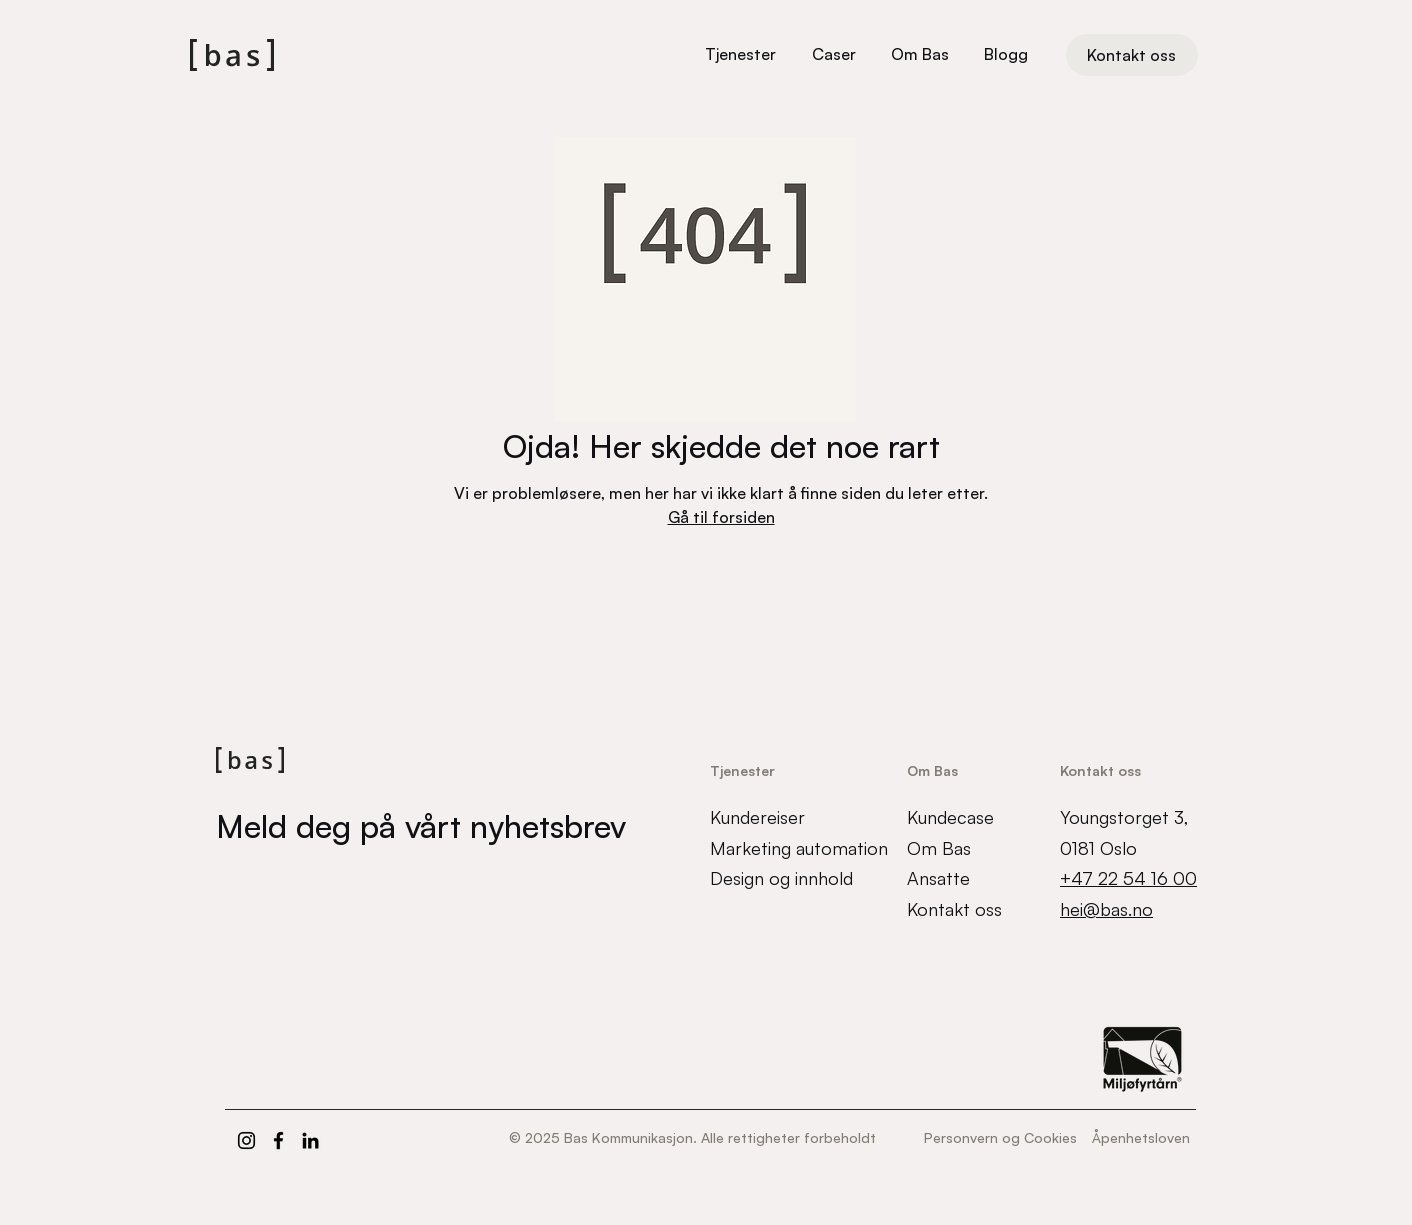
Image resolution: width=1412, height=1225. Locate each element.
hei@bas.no (1106, 909)
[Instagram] (246, 1140)
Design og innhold (781, 878)
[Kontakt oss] (1132, 55)
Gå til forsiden (721, 517)
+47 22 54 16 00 (1128, 878)
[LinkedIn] (310, 1140)
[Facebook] (278, 1140)
